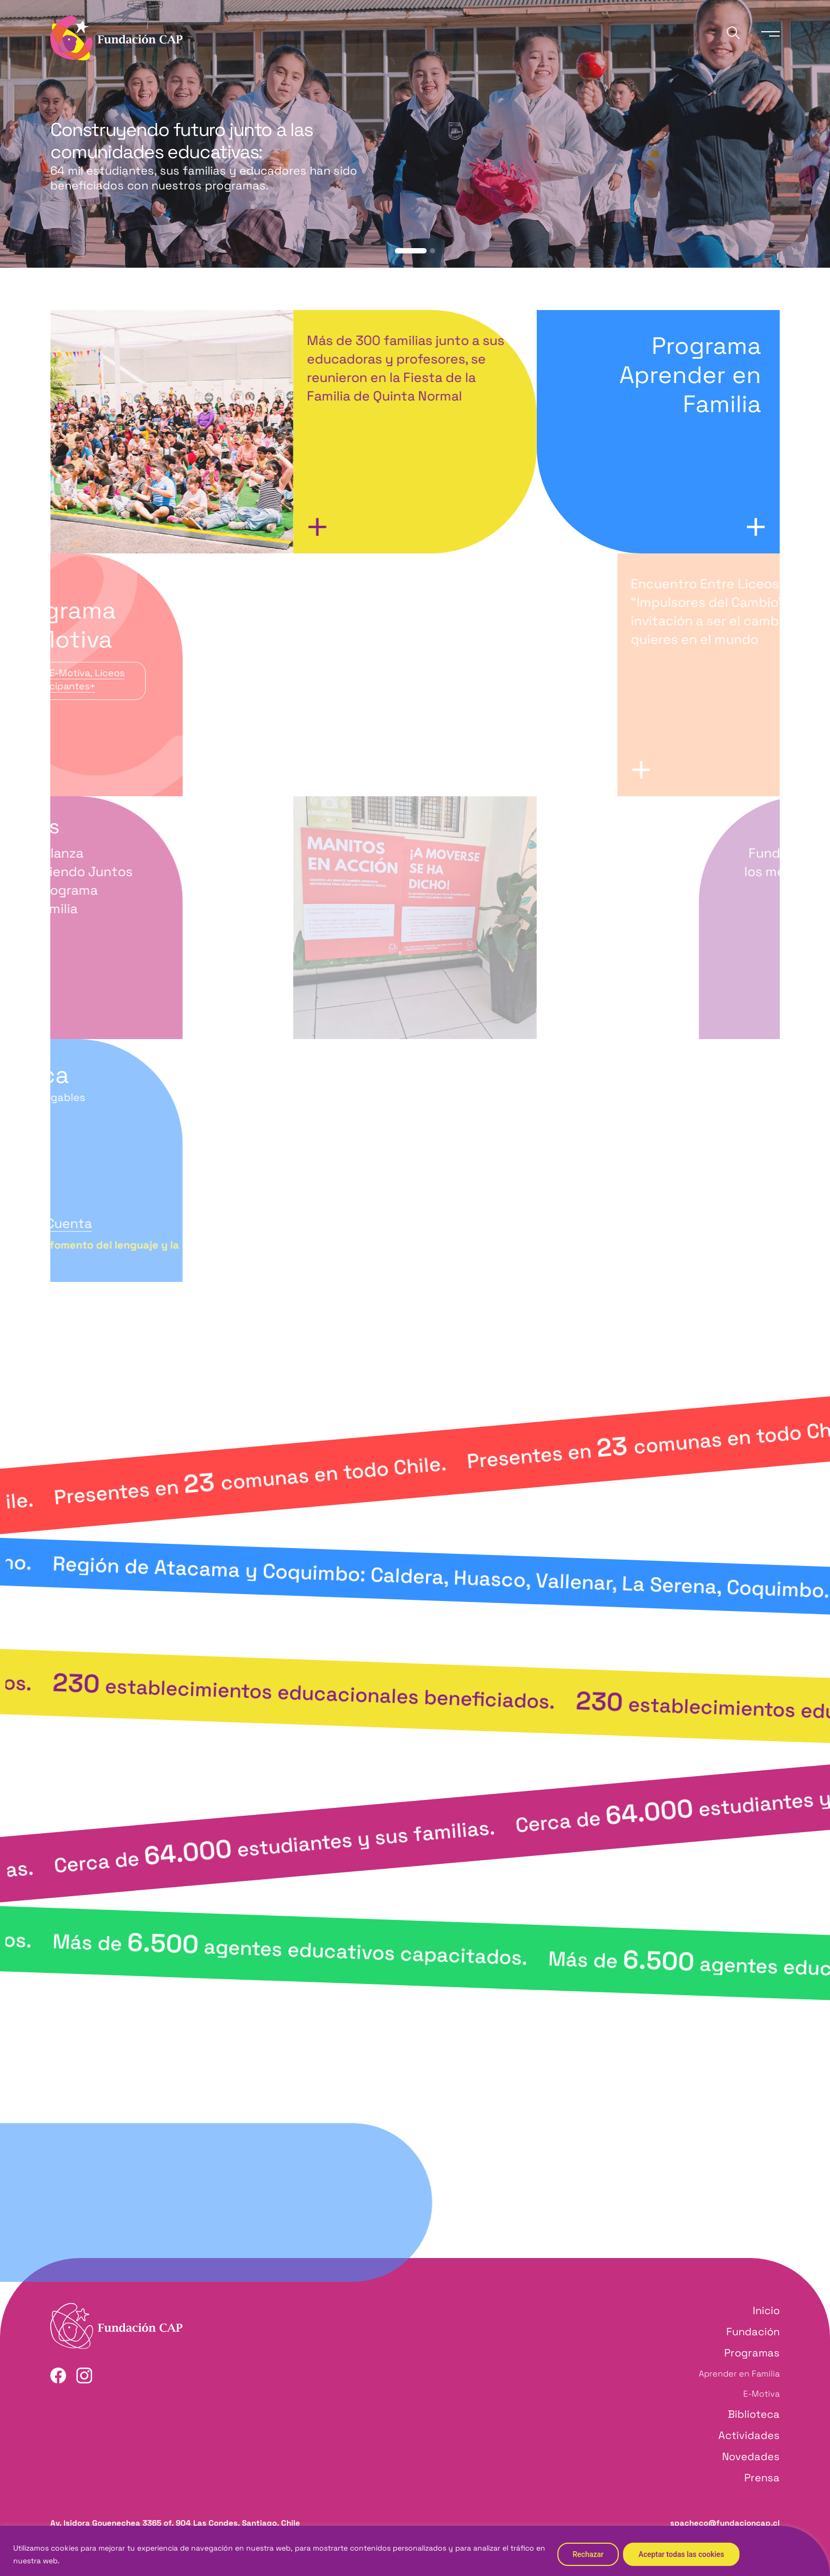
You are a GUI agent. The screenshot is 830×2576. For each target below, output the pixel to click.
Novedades (751, 2456)
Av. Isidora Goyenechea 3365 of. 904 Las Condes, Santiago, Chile (175, 2523)
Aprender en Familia (739, 2373)
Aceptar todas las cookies (681, 2554)
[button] (411, 250)
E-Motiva (761, 2393)
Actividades (749, 2435)
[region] (415, 2551)
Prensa (762, 2477)
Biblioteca (754, 2414)
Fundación (753, 2331)
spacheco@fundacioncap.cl (725, 2523)
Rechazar (588, 2554)
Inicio (766, 2310)
